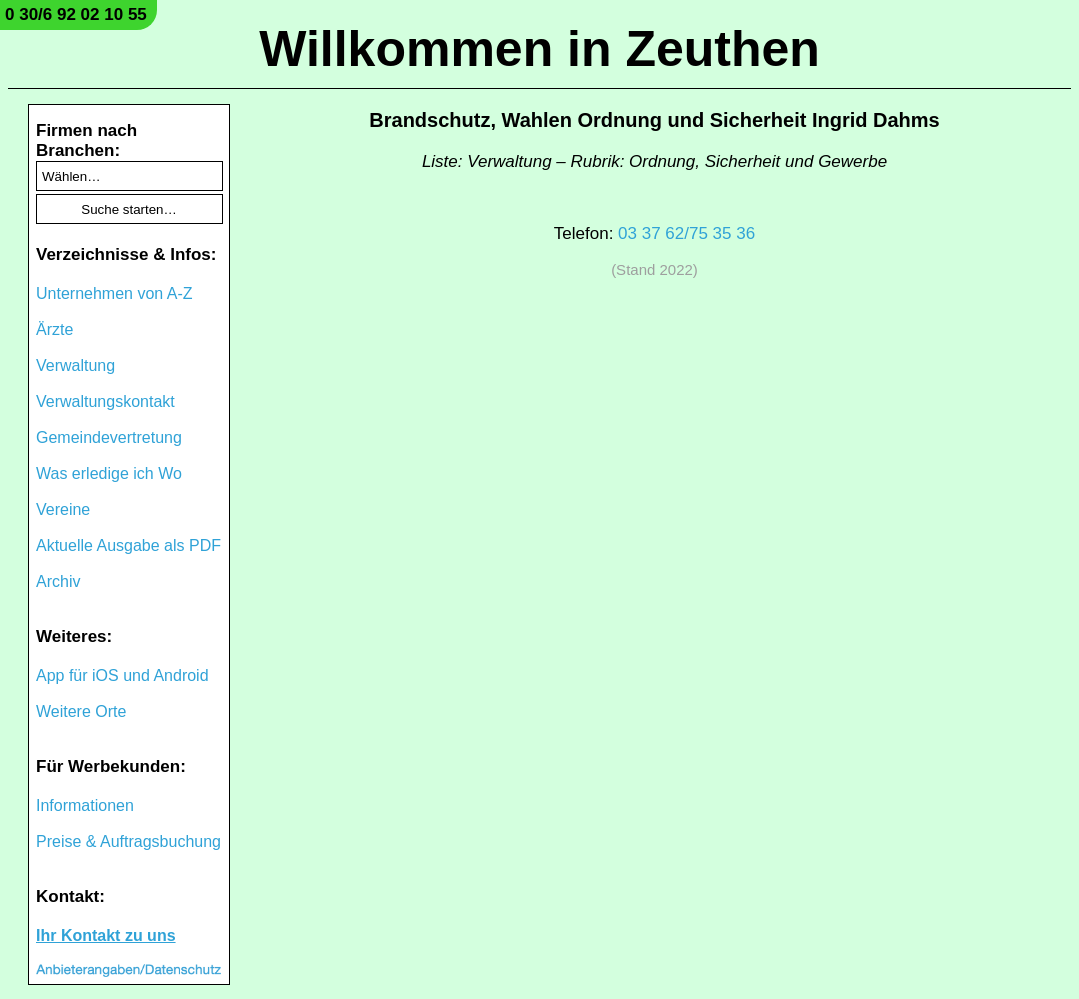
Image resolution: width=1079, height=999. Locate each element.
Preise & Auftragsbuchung (128, 841)
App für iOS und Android (122, 675)
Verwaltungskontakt (105, 401)
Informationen (85, 805)
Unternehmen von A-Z (114, 293)
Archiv (58, 581)
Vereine (63, 509)
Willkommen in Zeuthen (539, 49)
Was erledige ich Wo (109, 473)
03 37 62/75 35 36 (686, 233)
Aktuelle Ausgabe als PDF (128, 545)
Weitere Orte (81, 711)
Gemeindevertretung (109, 437)
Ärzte (54, 329)
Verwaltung (75, 365)
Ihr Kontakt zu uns (106, 935)
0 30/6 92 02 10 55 (76, 14)
